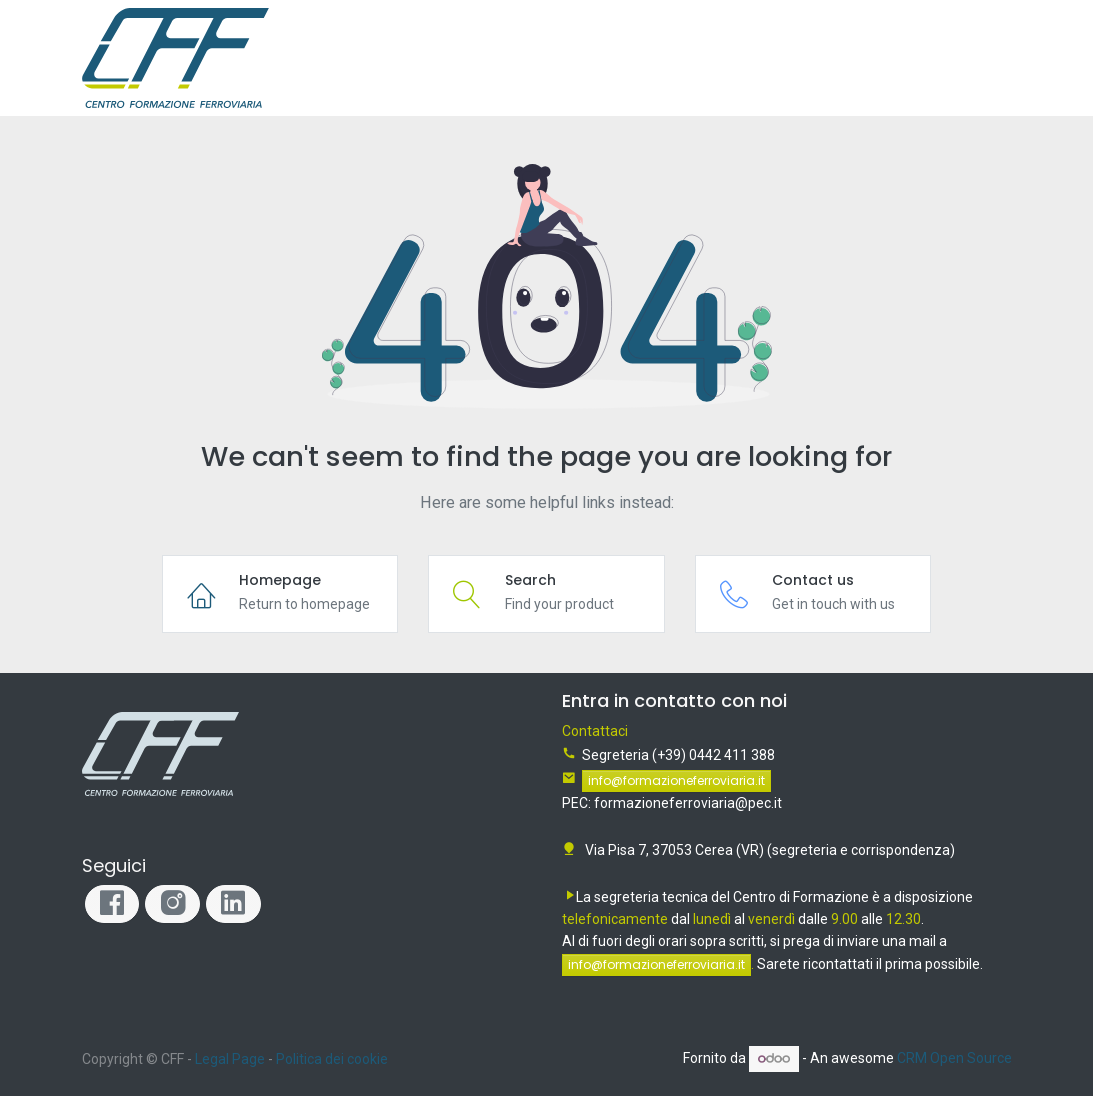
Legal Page (230, 1059)
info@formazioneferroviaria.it (676, 780)
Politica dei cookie (332, 1059)
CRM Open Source (954, 1058)
